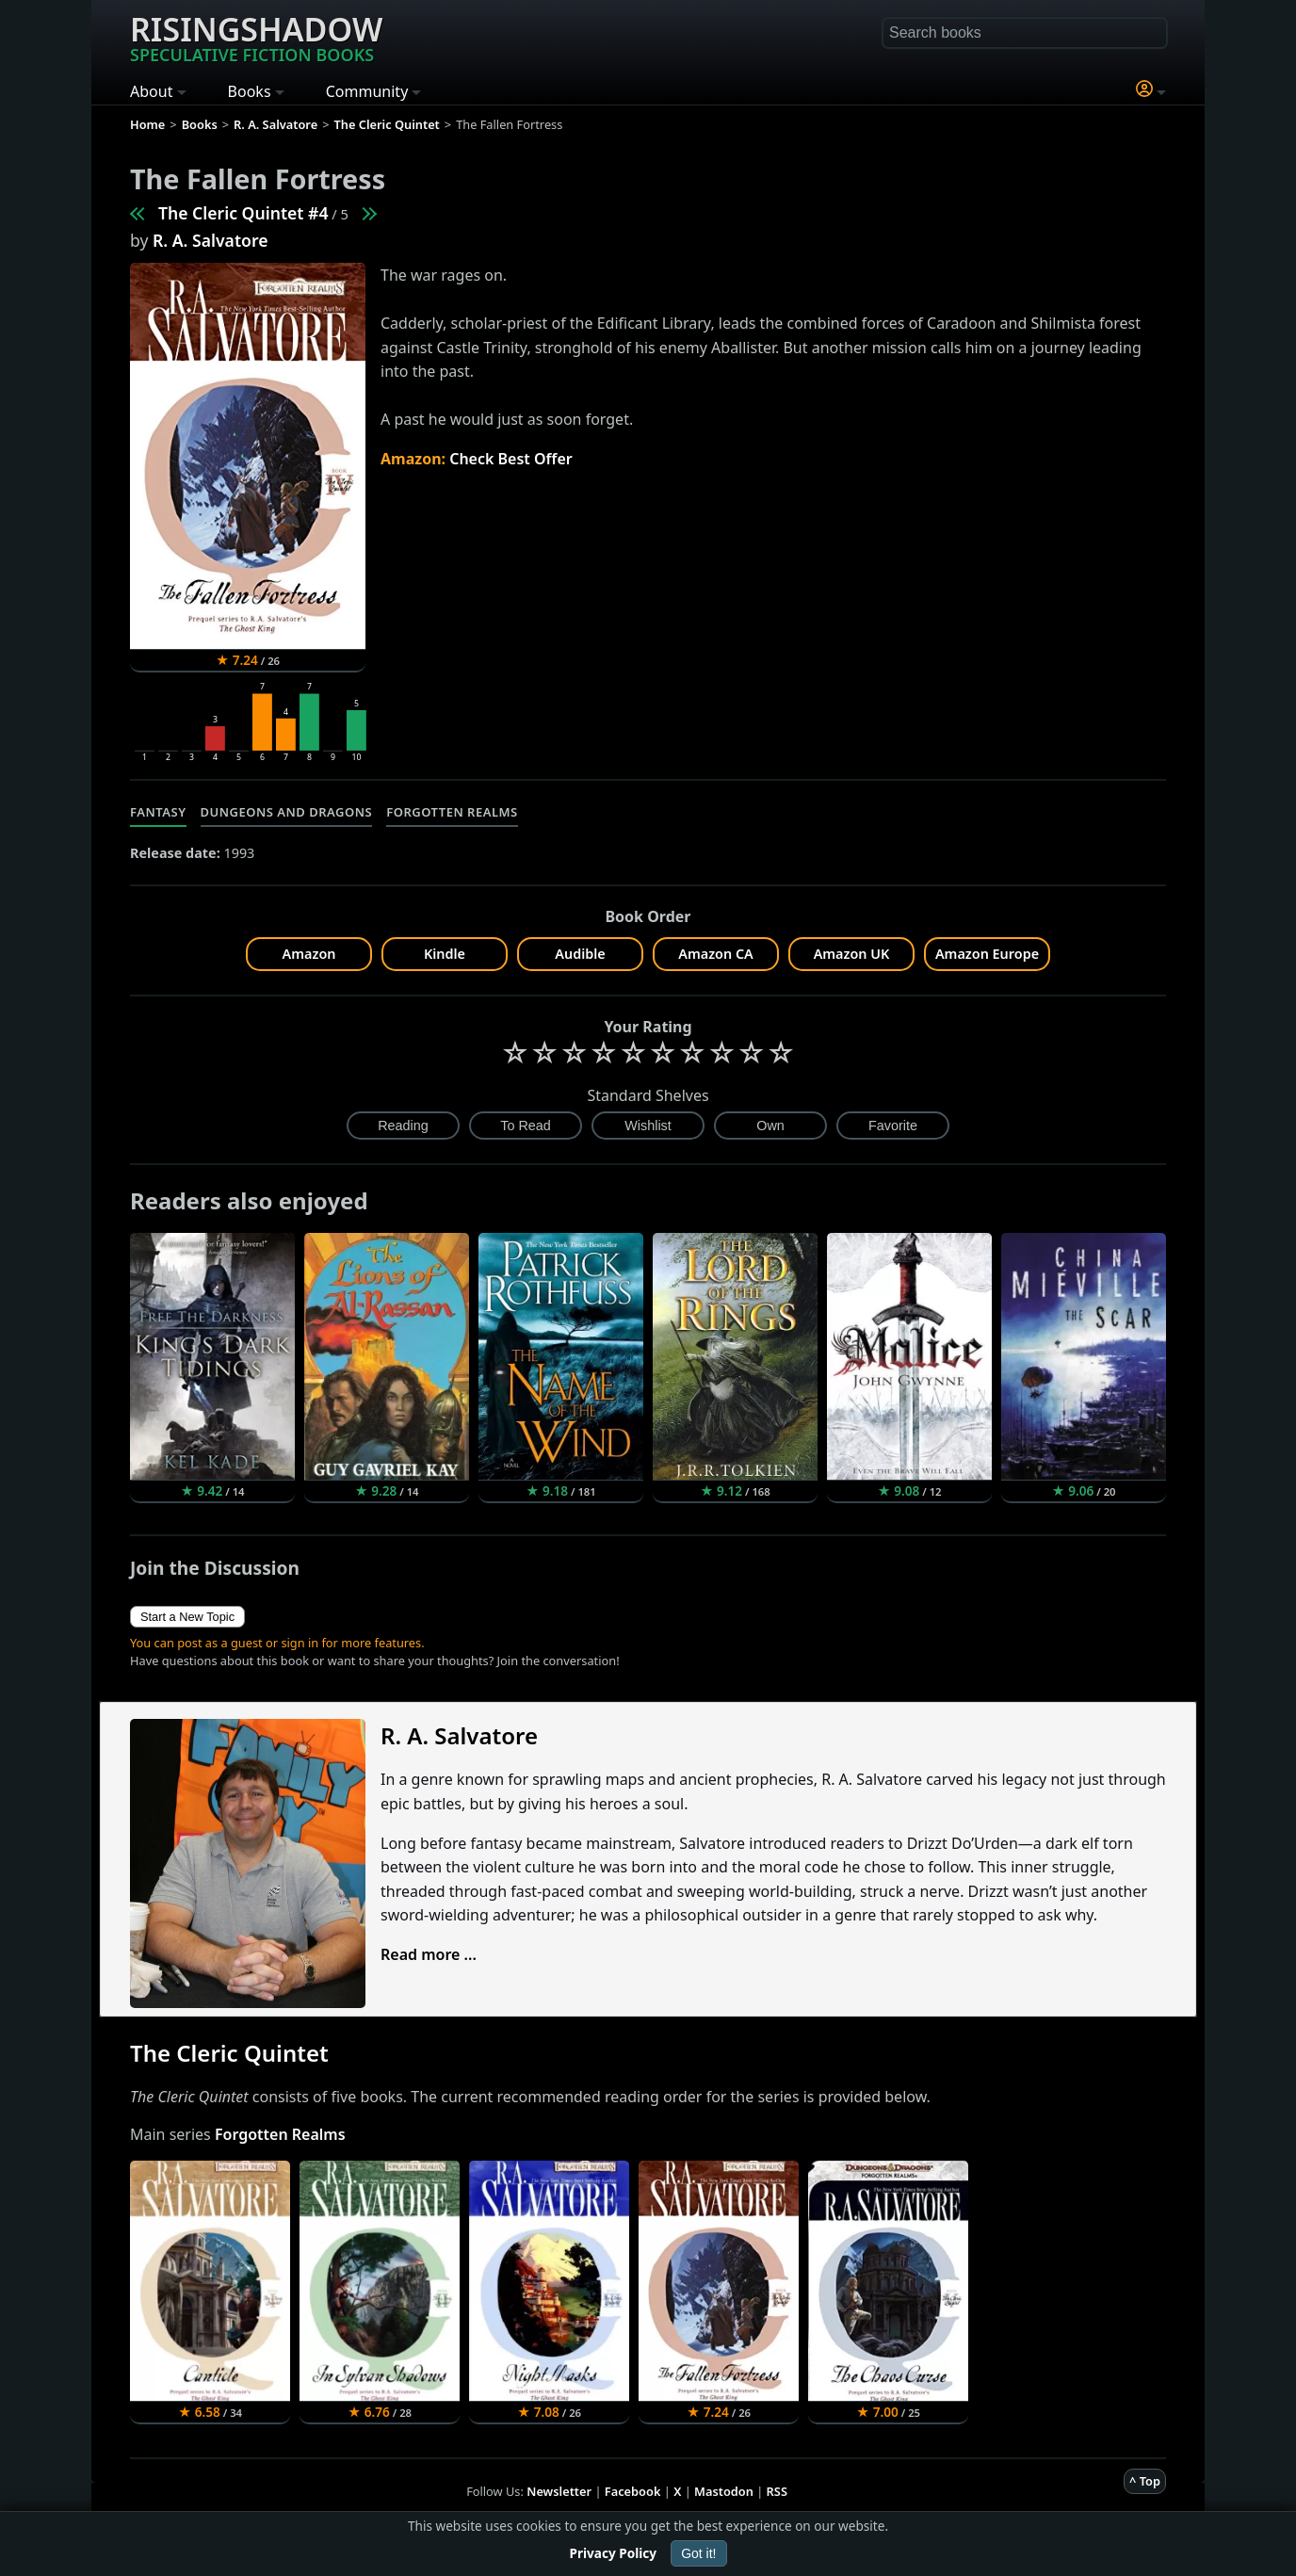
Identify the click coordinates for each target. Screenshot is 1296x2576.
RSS (777, 2491)
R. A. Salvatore (210, 240)
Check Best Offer (511, 458)
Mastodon (723, 2491)
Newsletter (558, 2491)
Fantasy (158, 811)
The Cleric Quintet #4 (243, 213)
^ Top (1144, 2480)
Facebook (633, 2491)
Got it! (698, 2553)
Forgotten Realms (452, 811)
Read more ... (429, 1954)
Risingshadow (256, 37)
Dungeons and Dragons (287, 811)
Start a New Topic (187, 1617)
